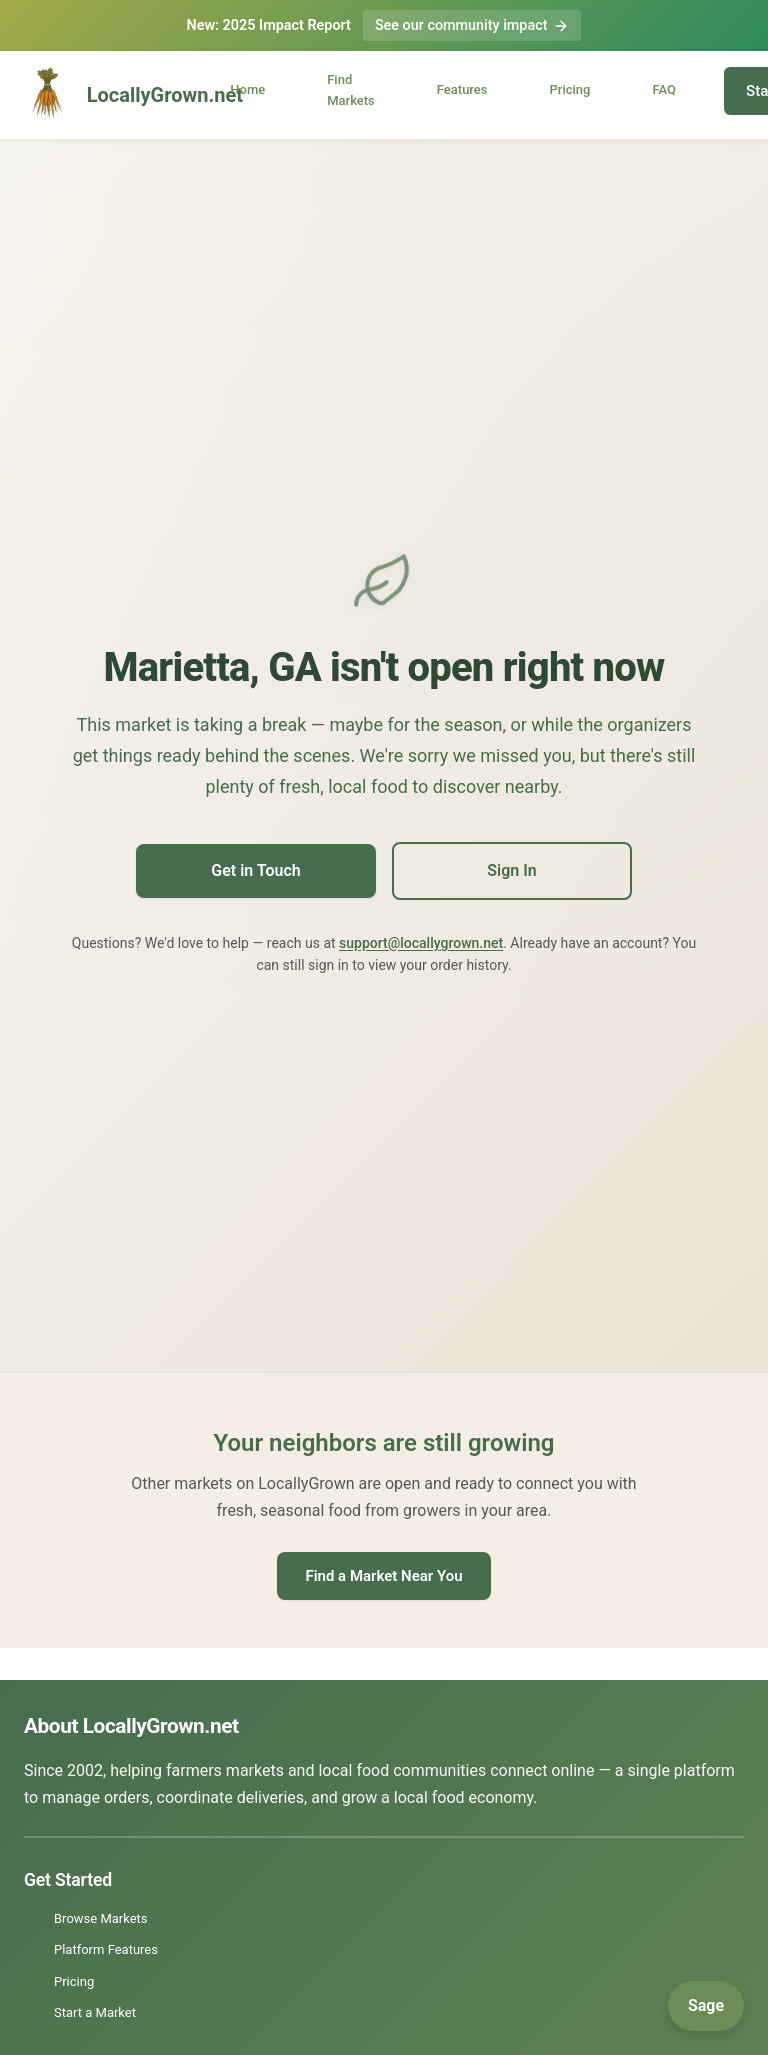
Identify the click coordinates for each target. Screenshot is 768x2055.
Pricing (570, 90)
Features (462, 90)
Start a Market (95, 2012)
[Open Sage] (706, 2006)
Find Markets (351, 90)
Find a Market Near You (383, 1576)
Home (247, 90)
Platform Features (106, 1949)
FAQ (664, 90)
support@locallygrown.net (421, 943)
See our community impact (472, 25)
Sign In (511, 870)
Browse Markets (101, 1918)
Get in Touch (255, 870)
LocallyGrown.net (108, 95)
